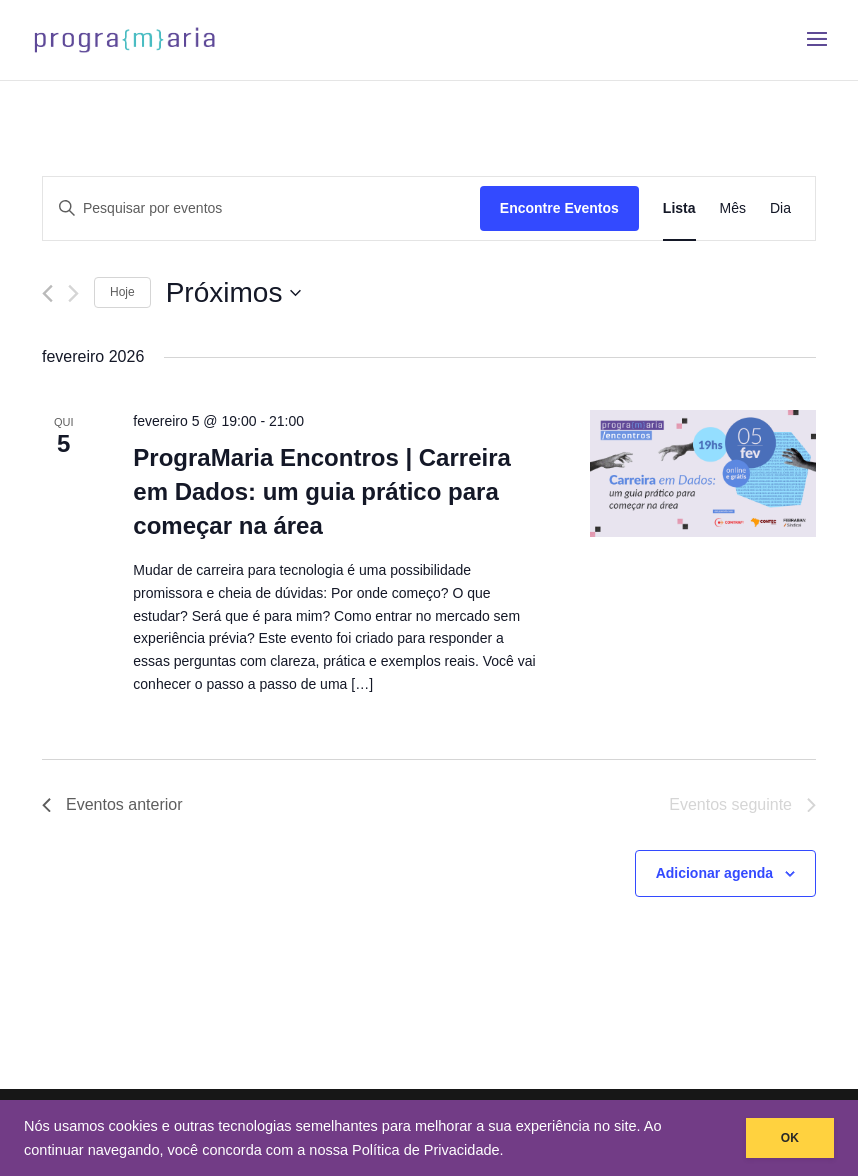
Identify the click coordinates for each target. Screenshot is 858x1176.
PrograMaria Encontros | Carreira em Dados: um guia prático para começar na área (322, 491)
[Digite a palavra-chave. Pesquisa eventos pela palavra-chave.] (261, 208)
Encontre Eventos (559, 208)
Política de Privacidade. (428, 1150)
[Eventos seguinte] (73, 293)
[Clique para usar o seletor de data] (234, 293)
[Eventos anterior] (47, 293)
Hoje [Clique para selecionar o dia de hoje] (122, 292)
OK (790, 1138)
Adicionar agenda (714, 873)
